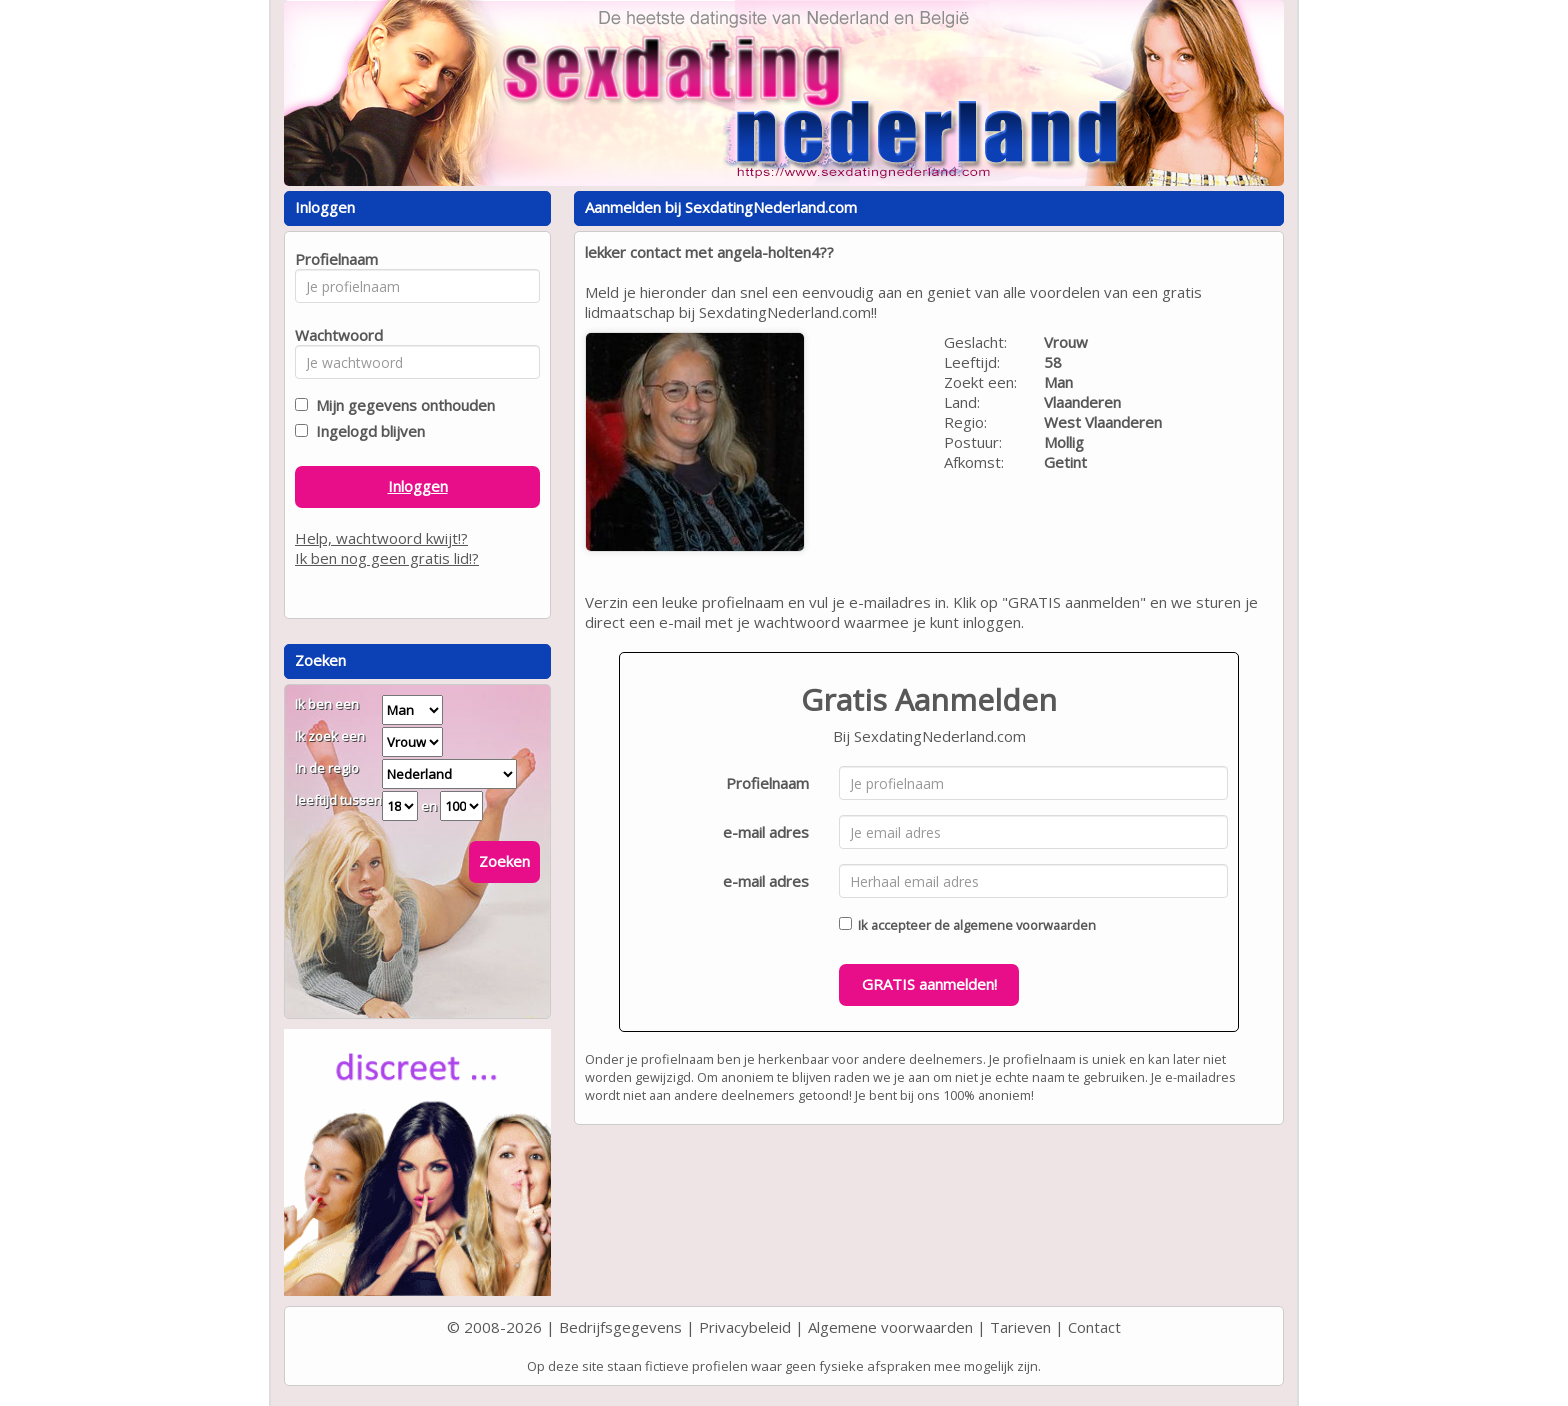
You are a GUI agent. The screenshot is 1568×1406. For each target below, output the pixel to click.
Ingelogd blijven (366, 431)
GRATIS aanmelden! (929, 984)
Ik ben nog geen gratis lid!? (387, 558)
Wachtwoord (333, 335)
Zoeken (504, 861)
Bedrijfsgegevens (620, 1327)
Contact (1094, 1327)
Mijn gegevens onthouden (401, 405)
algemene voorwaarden (1024, 925)
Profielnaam (767, 783)
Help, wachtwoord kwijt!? (381, 538)
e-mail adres (766, 832)
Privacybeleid (745, 1327)
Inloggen (418, 486)
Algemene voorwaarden (890, 1327)
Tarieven (1020, 1327)
